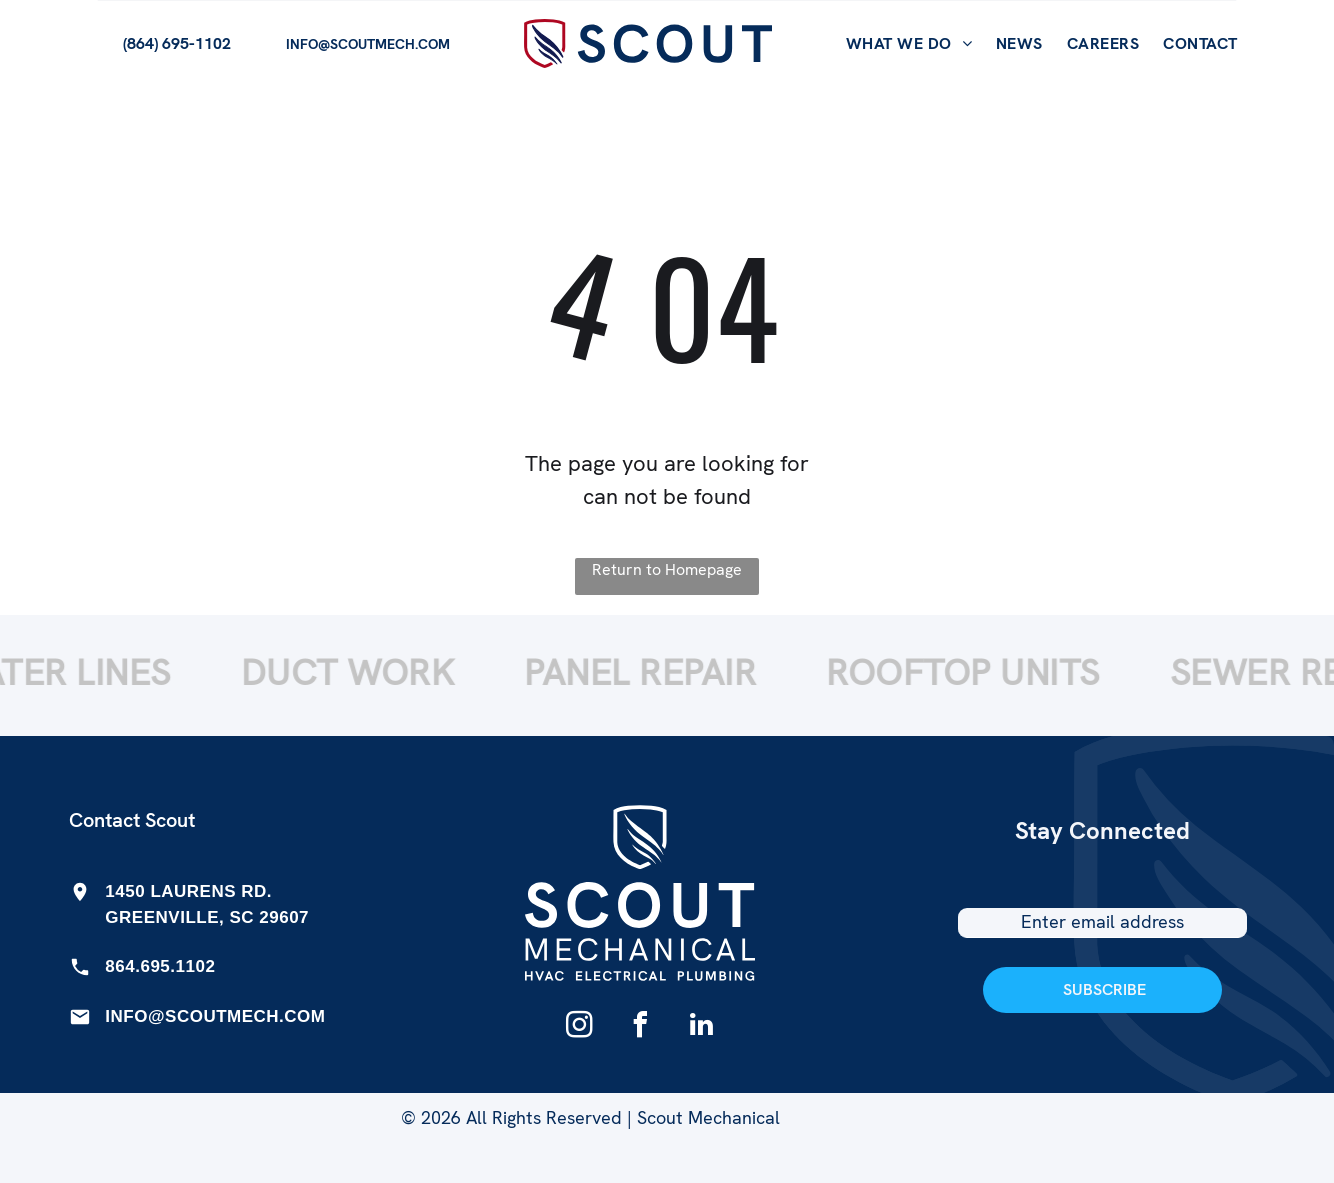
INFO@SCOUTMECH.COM (215, 1016)
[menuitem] (909, 43)
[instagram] (579, 1027)
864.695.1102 (160, 966)
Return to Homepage (667, 569)
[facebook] (640, 1027)
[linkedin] (701, 1027)
